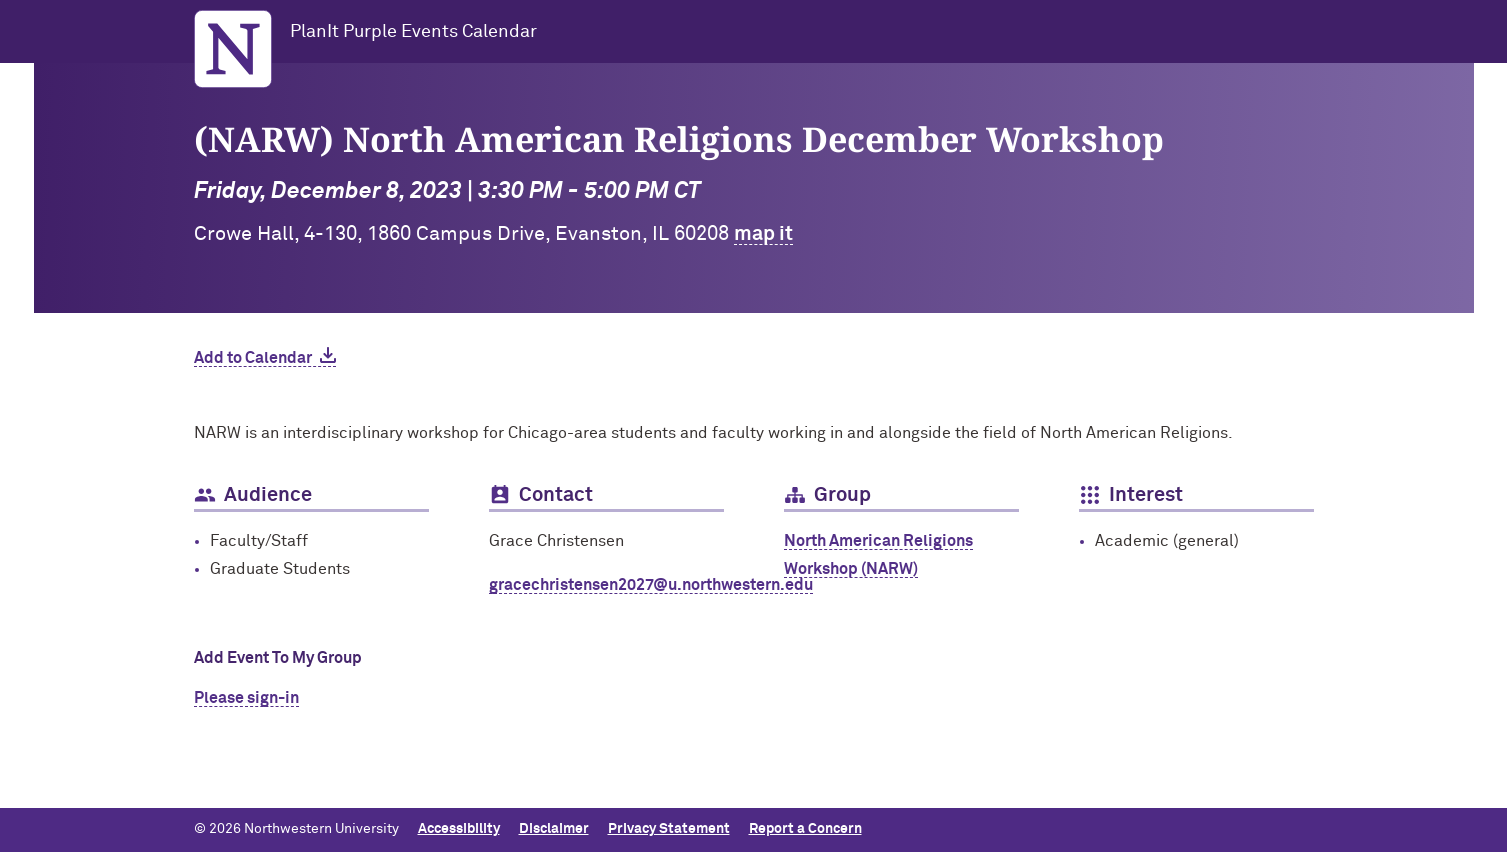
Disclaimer (554, 829)
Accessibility (459, 829)
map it (763, 234)
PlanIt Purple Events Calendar (413, 32)
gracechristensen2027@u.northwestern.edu (651, 585)
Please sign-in (246, 698)
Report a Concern (805, 829)
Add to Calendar (253, 358)
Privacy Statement (669, 829)
